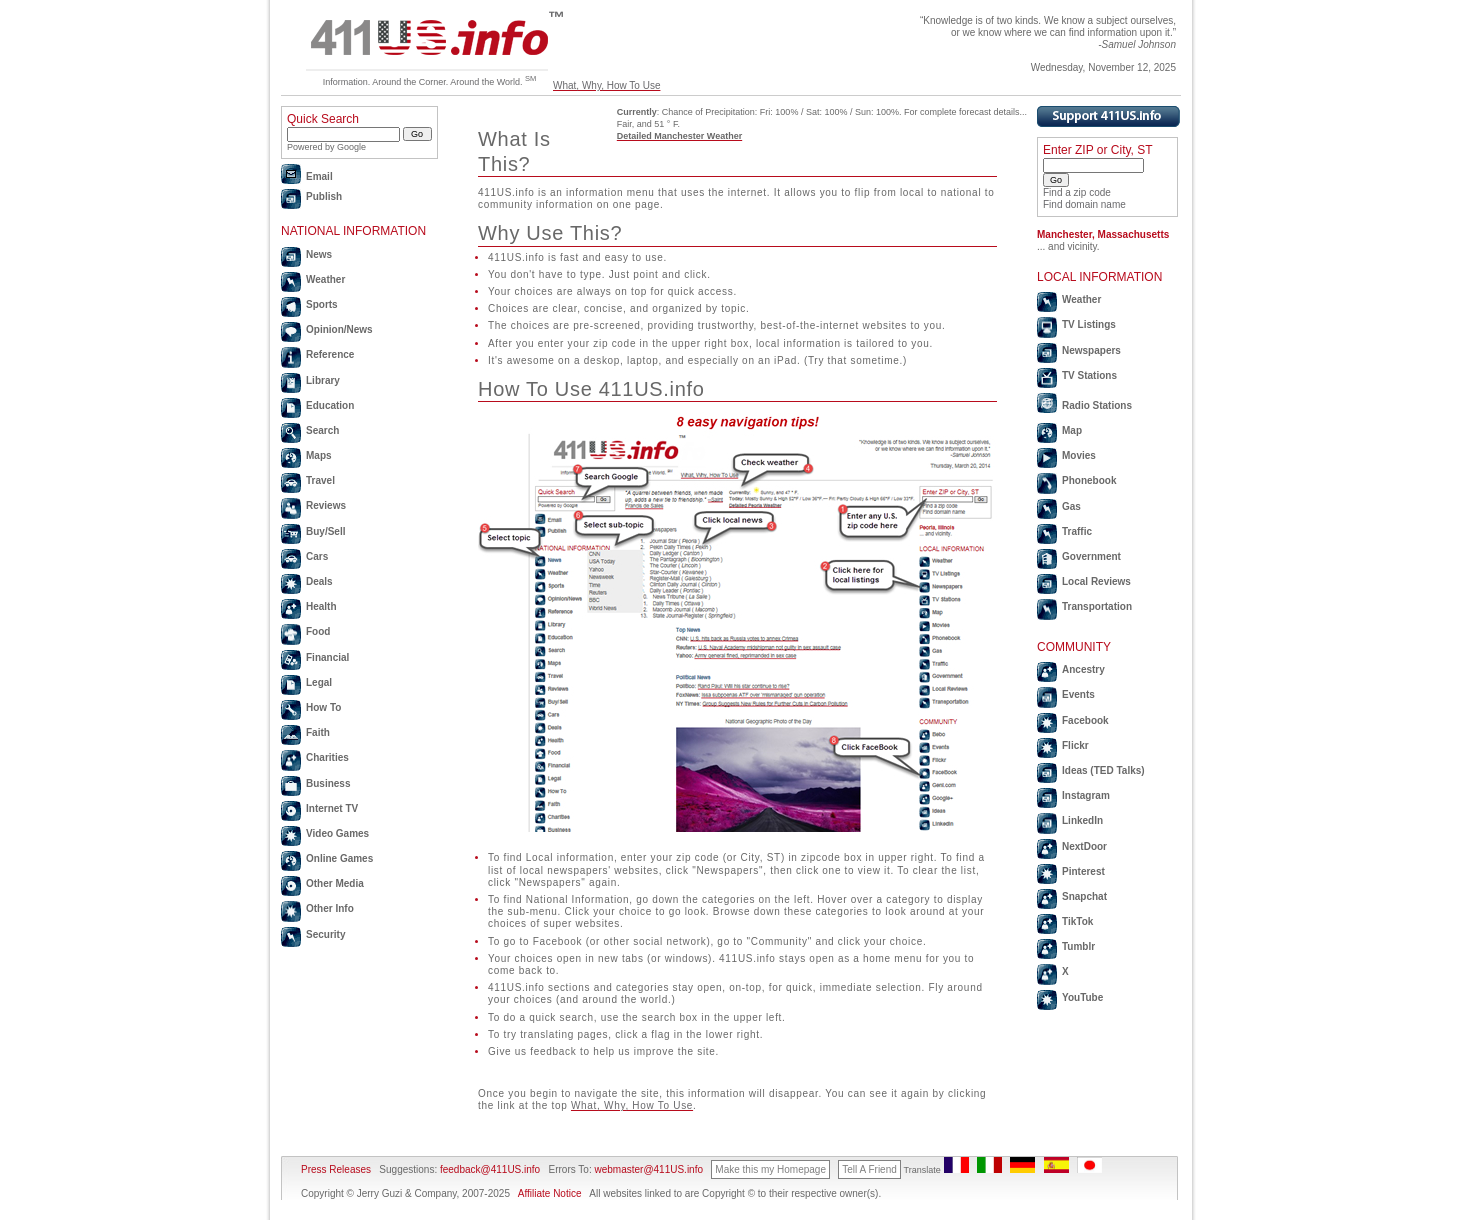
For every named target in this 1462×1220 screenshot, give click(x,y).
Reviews (326, 505)
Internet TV (332, 808)
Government (1091, 556)
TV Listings (1089, 324)
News (319, 254)
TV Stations (1089, 375)
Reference (330, 354)
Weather (325, 279)
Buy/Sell (325, 531)
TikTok (1077, 921)
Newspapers (1091, 350)
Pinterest (1083, 871)
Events (1078, 694)
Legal (319, 682)
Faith (318, 732)
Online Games (339, 858)
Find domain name (1084, 204)
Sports (322, 304)
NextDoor (1084, 846)
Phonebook (1089, 480)
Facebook (1085, 720)
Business (328, 783)
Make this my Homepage (770, 1169)
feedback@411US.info (488, 1169)
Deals (319, 581)
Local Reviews (1096, 581)
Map (1072, 430)
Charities (327, 757)
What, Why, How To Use (606, 85)
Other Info (330, 908)
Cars (317, 556)
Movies (1079, 455)
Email (319, 176)
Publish (324, 196)
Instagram (1086, 795)
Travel (320, 480)
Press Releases (336, 1169)
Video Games (337, 833)
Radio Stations (1097, 405)
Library (323, 380)
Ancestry (1083, 669)
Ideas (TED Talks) (1103, 770)
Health (321, 606)
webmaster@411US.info (648, 1169)
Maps (319, 455)
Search (322, 430)
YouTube (1082, 997)
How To (323, 707)
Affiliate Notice (550, 1193)
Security (325, 934)
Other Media (335, 883)
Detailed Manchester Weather (679, 136)
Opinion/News (339, 329)
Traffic (1077, 531)
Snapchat (1084, 896)
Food (318, 631)
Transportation (1097, 606)
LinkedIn (1082, 820)
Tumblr (1078, 946)
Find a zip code (1077, 192)
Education (330, 405)
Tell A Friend (869, 1169)
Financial (327, 657)
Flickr (1075, 745)
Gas (1071, 506)
